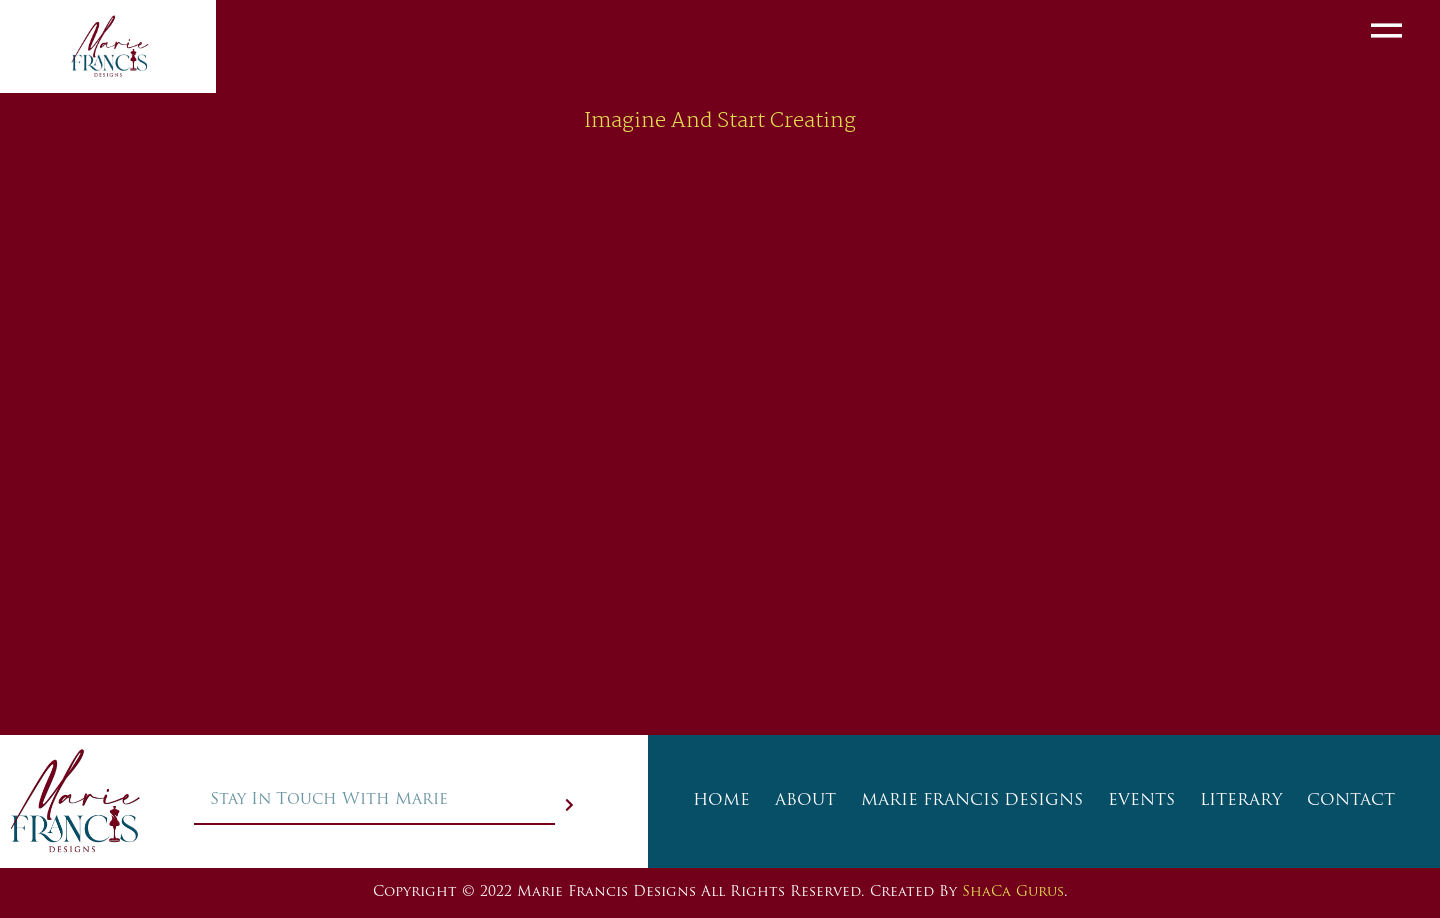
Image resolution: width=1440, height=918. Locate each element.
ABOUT (805, 801)
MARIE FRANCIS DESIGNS (972, 801)
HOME (721, 801)
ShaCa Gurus (1013, 892)
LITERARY (1241, 801)
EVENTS (1141, 801)
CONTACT (1351, 801)
